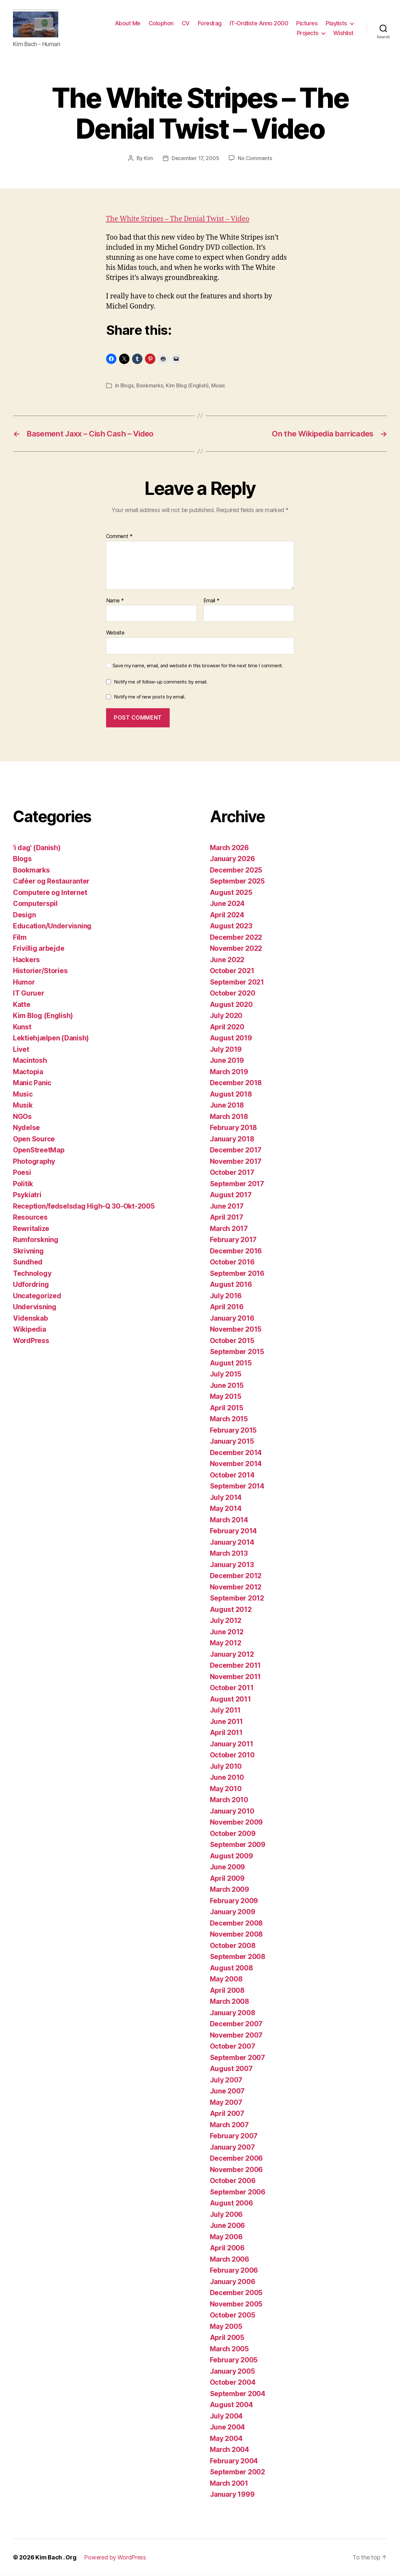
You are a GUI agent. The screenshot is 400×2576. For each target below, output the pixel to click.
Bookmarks (150, 386)
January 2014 (232, 1543)
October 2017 (232, 1173)
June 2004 (227, 2427)
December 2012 (236, 1576)
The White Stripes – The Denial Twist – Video (177, 219)
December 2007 (236, 2024)
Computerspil (35, 904)
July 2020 (226, 1016)
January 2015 (232, 1442)
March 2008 (229, 2002)
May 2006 (226, 2237)
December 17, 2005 (195, 159)
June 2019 (227, 1061)
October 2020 (232, 993)
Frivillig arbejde (38, 949)
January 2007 (232, 2147)
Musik (23, 1105)
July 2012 (226, 1621)
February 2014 (233, 1531)
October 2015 (232, 1341)
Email (211, 601)
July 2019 (226, 1050)
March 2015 (229, 1419)
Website (115, 633)
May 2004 (226, 2439)
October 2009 (233, 1834)
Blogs (127, 386)
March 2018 (229, 1117)
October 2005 (232, 2315)
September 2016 (237, 1274)
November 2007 (236, 2035)
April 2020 (227, 1027)
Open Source (34, 1139)
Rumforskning (35, 1240)
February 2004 (234, 2461)
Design (24, 915)
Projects (308, 33)
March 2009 (229, 1890)
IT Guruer (28, 993)
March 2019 (229, 1072)
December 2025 (236, 870)
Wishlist (343, 33)
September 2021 (237, 982)
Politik (23, 1184)
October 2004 (233, 2383)
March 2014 (229, 1520)
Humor (24, 982)
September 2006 (237, 2192)
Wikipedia (29, 1330)
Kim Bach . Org (55, 2557)
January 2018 (232, 1139)
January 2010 (232, 1811)
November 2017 (236, 1162)
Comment (119, 537)
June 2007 (227, 2091)
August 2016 (231, 1285)
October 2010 (232, 1755)
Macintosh (30, 1061)
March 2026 (229, 848)
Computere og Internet (50, 893)
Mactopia (28, 1072)
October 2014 (232, 1475)
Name (115, 601)
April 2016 (227, 1307)
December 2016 (236, 1251)
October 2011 (232, 1688)
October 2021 (232, 971)
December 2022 (236, 938)
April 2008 (227, 1991)
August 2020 (231, 1005)
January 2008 (232, 2013)
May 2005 (226, 2327)
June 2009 (227, 1867)
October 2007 (232, 2046)
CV (186, 23)
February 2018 (233, 1128)
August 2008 (231, 1968)
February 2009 (234, 1901)
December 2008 (236, 1923)
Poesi (22, 1173)
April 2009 (227, 1879)
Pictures (307, 23)
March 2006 (229, 2260)
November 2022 (236, 949)
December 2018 (236, 1083)
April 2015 (226, 1408)
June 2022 (227, 960)
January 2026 (232, 859)
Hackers (26, 960)
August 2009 (231, 1856)
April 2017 (226, 1217)
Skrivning (28, 1251)
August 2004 (231, 2405)
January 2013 (232, 1565)
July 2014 (226, 1498)
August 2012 (231, 1610)
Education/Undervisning (52, 926)
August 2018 (231, 1094)
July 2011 (225, 1710)
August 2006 (231, 2203)
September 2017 (237, 1184)
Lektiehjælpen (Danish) (51, 1038)
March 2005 (229, 2349)
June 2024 (227, 904)
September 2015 (237, 1352)
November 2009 (236, 1822)
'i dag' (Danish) (37, 848)
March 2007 (229, 2125)
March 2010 (229, 1800)
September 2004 (237, 2394)
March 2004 (229, 2450)
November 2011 (235, 1677)
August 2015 (231, 1363)
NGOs (22, 1117)
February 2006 (234, 2271)
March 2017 (229, 1229)
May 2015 (225, 1397)
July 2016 (226, 1296)
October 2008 (233, 1946)
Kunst (22, 1027)
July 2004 (226, 2416)
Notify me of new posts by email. (149, 697)
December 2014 (236, 1453)
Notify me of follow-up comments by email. (160, 682)
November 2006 (236, 2170)
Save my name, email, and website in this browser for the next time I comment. (198, 666)
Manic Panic (32, 1083)
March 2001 (229, 2484)
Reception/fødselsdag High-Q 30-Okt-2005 (83, 1206)
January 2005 (232, 2372)
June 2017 (227, 1206)
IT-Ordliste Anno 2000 (259, 23)
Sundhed (27, 1262)
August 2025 (231, 893)
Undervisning (34, 1307)
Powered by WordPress (115, 2557)
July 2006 (226, 2215)
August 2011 (230, 1699)
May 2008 (226, 1979)
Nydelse (26, 1128)
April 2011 (226, 1733)
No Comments (255, 159)
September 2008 (237, 1957)
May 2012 (225, 1643)
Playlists (336, 23)
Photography (34, 1162)
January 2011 (231, 1744)
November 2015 (236, 1330)
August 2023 (231, 926)
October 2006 (233, 2181)
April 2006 (227, 2248)
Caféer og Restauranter (51, 881)
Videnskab (30, 1318)
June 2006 (227, 2226)
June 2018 (227, 1105)
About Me (127, 23)
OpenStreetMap (39, 1150)
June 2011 (226, 1722)
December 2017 (236, 1150)
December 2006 (236, 2159)
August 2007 (231, 2069)
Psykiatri (27, 1195)
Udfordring (31, 1285)
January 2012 (232, 1655)
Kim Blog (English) (188, 386)
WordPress (31, 1341)
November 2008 (236, 1934)
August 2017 (231, 1195)
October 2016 (232, 1262)
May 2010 (226, 1789)
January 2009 (232, 1912)
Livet (21, 1050)
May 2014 (226, 1509)
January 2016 (232, 1318)
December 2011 (235, 1666)
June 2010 (227, 1778)
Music (219, 386)
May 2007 (226, 2103)
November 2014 (236, 1464)
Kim (148, 159)
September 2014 (237, 1486)
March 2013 (229, 1554)
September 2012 (237, 1598)
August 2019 (231, 1038)
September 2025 (237, 881)
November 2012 (236, 1587)
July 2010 (226, 1767)
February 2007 (234, 2136)
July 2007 (226, 2080)
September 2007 (237, 2058)
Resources (30, 1217)
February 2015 (233, 1430)
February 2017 (233, 1240)
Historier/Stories (40, 971)
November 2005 (236, 2304)
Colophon (161, 23)
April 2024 (227, 915)
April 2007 (227, 2114)
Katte (21, 1005)
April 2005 (227, 2338)
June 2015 (227, 1386)
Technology (32, 1274)
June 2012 (227, 1632)
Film (20, 938)
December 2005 (236, 2293)
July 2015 (226, 1374)
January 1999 (232, 2495)
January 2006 (232, 2282)
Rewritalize (31, 1229)
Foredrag (210, 23)
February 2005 (234, 2360)
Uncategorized (37, 1296)
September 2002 (237, 2472)
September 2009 (237, 1845)
